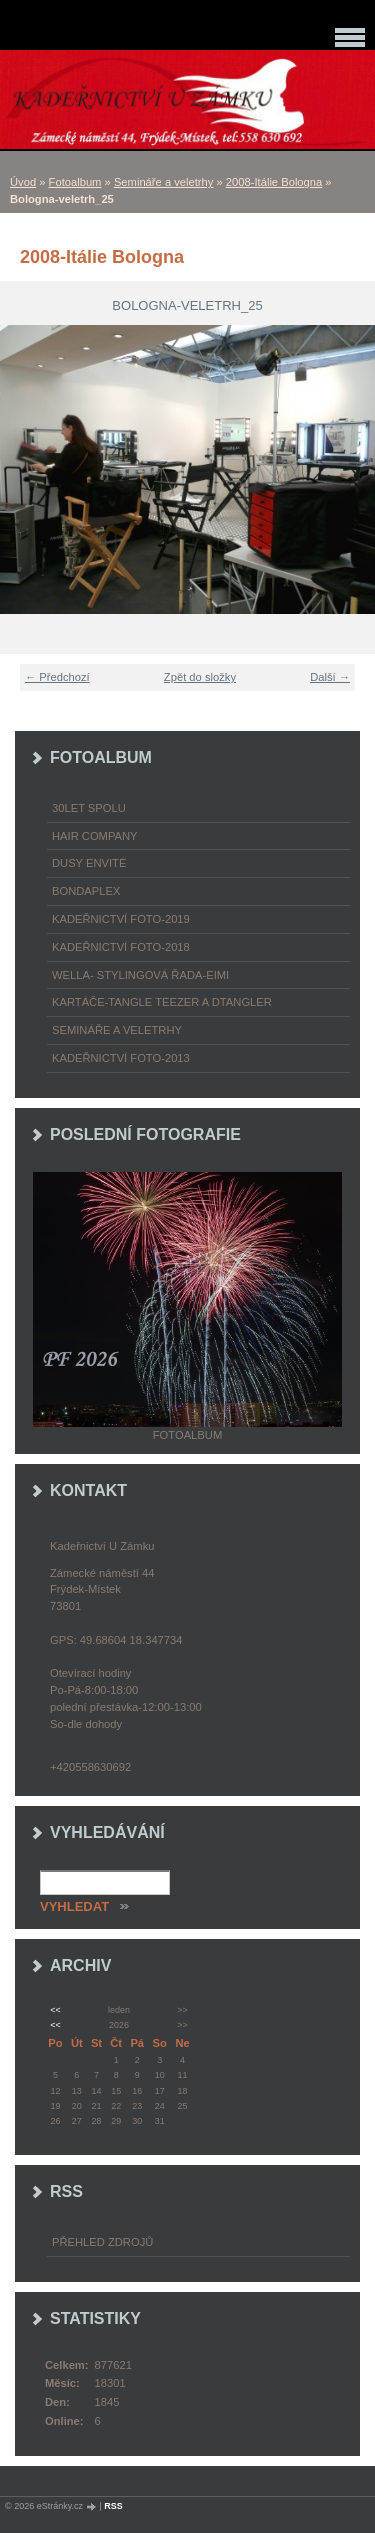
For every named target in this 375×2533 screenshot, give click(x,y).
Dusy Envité (89, 863)
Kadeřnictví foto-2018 (121, 947)
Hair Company (95, 836)
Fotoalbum (75, 182)
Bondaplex (86, 891)
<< (55, 2010)
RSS (113, 2506)
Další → (330, 677)
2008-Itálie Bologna (274, 182)
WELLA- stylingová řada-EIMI (140, 975)
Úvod (23, 182)
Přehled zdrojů (102, 2242)
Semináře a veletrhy (164, 182)
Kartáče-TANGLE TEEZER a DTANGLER (162, 1002)
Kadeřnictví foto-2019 (121, 919)
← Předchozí (57, 677)
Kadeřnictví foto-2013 (121, 1058)
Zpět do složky (200, 677)
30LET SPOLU (89, 808)
